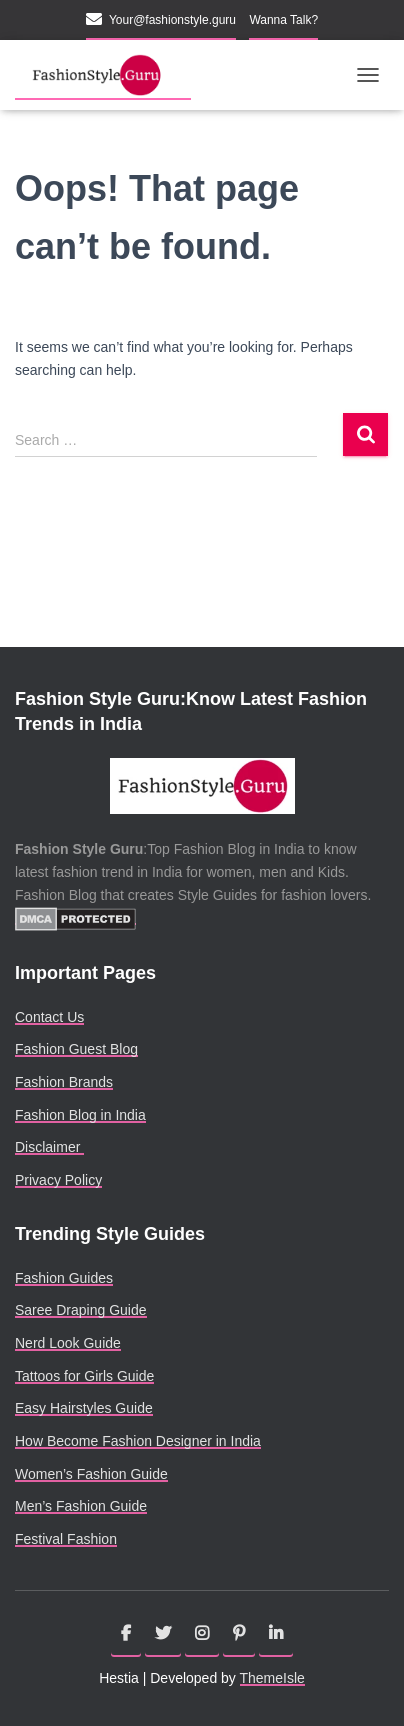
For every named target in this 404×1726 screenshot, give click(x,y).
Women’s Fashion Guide (91, 1474)
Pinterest (239, 1634)
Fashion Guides (64, 1278)
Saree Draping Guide (81, 1310)
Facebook (126, 1634)
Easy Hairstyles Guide (84, 1408)
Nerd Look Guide (68, 1343)
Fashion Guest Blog (76, 1049)
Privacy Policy (58, 1180)
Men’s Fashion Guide (81, 1506)
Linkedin (276, 1634)
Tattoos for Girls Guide (84, 1376)
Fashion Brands (64, 1082)
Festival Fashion (66, 1539)
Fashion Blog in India (80, 1115)
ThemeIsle (272, 1678)
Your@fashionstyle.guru (172, 20)
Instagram (202, 1634)
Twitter (163, 1634)
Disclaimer (49, 1147)
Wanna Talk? (283, 20)
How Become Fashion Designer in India (138, 1441)
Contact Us (49, 1017)
